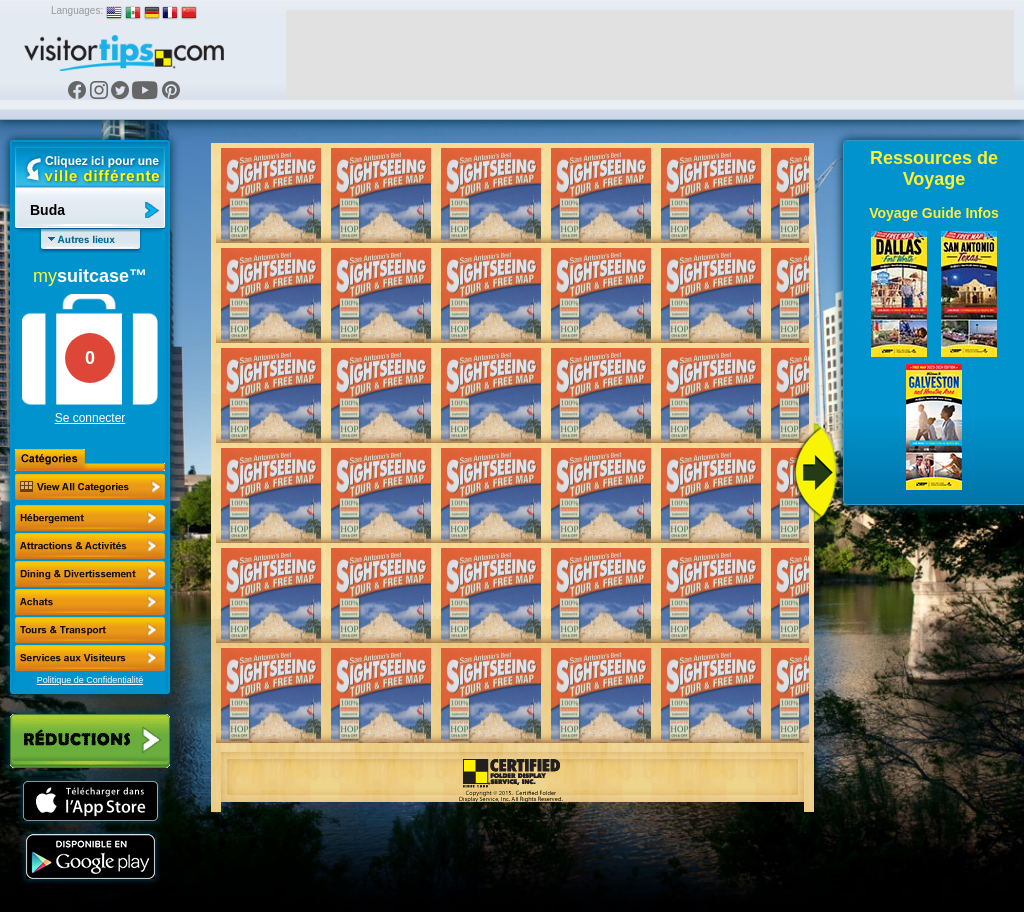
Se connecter (90, 418)
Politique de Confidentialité (90, 680)
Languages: (77, 10)
